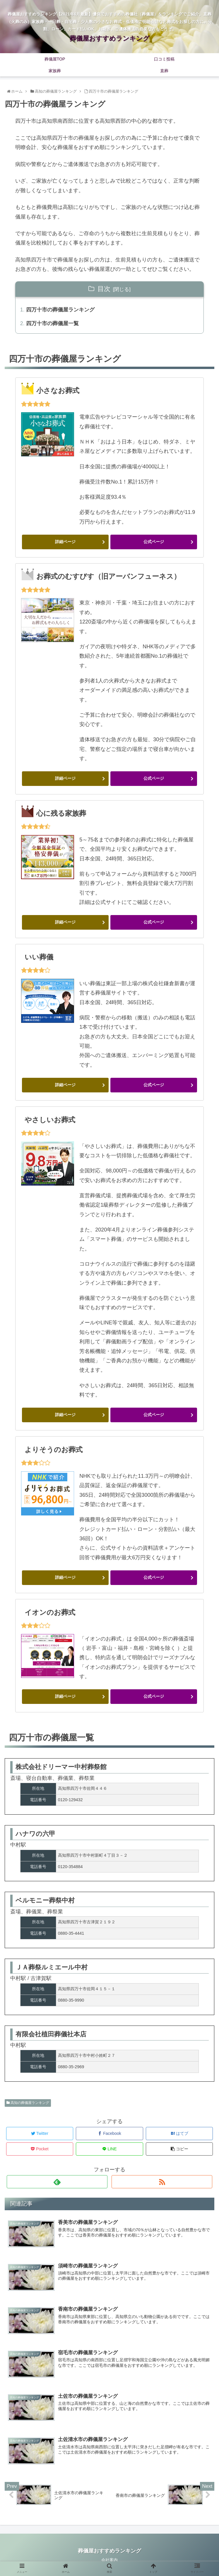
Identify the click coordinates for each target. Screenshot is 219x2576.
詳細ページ (65, 542)
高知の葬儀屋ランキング (27, 2103)
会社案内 (109, 2559)
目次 (103, 288)
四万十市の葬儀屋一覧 (52, 323)
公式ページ (153, 542)
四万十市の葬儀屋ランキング (60, 310)
